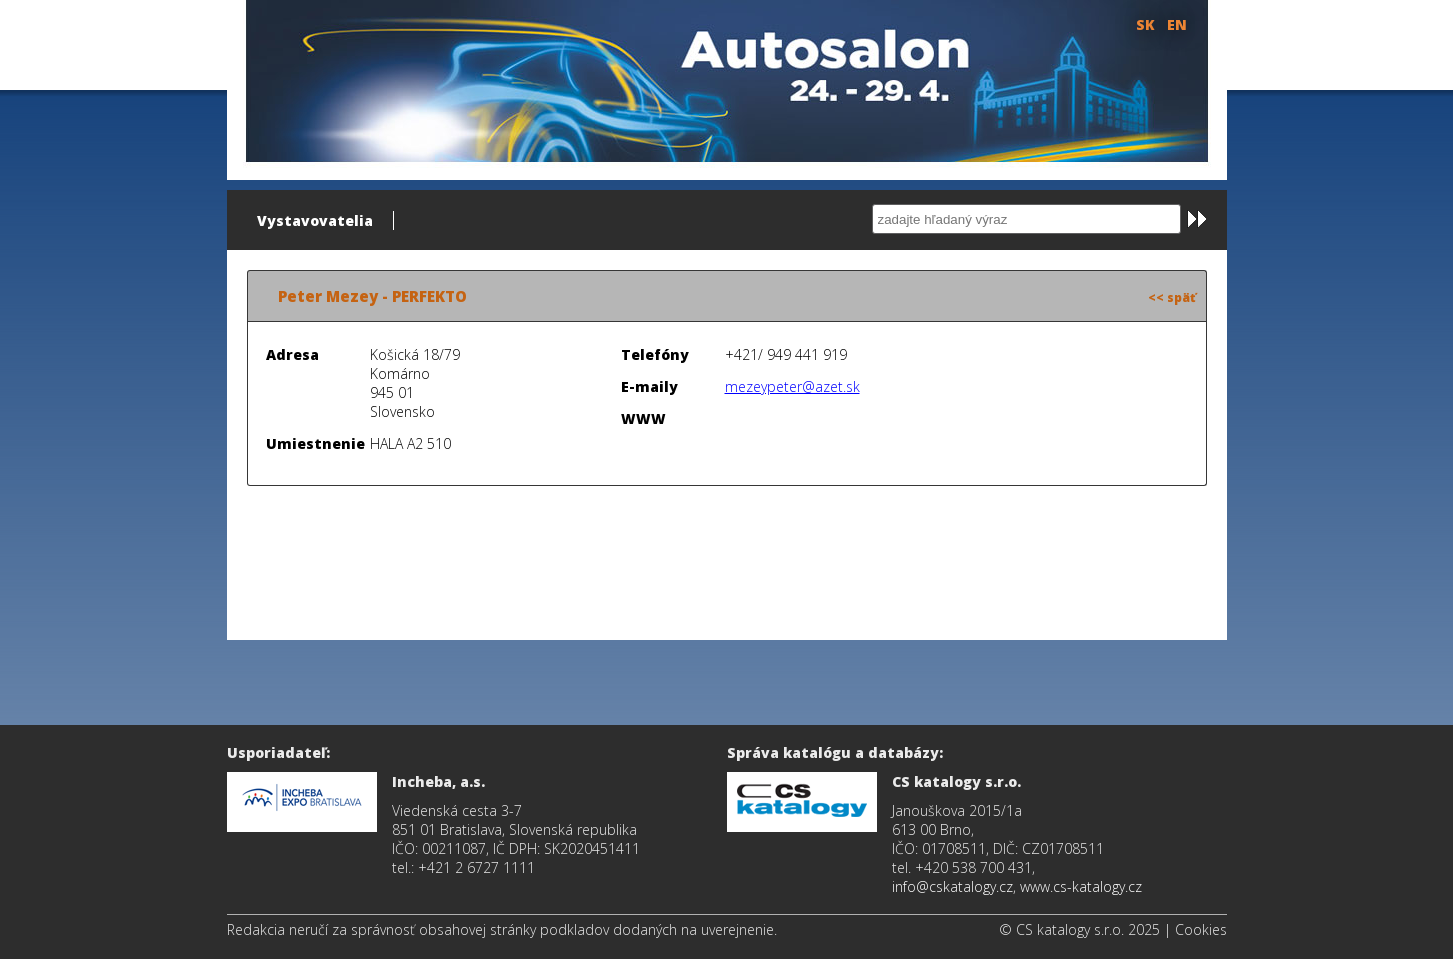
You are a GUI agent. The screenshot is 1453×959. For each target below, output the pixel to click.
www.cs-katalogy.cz (1081, 886)
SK (1145, 24)
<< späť (1172, 297)
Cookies (1201, 929)
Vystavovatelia (315, 220)
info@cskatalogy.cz (952, 886)
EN (1177, 24)
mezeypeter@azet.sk (792, 386)
